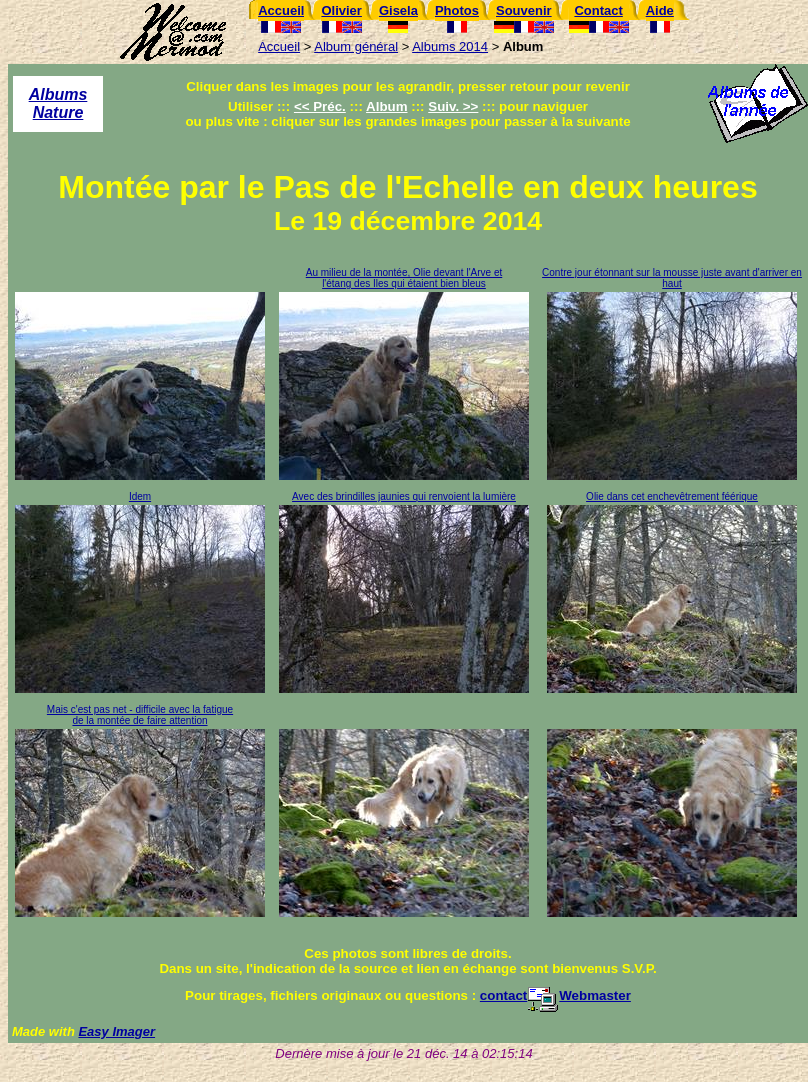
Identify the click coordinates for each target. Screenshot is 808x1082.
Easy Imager (116, 1031)
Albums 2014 (450, 46)
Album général (356, 46)
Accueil (279, 46)
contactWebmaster (555, 995)
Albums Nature (58, 103)
